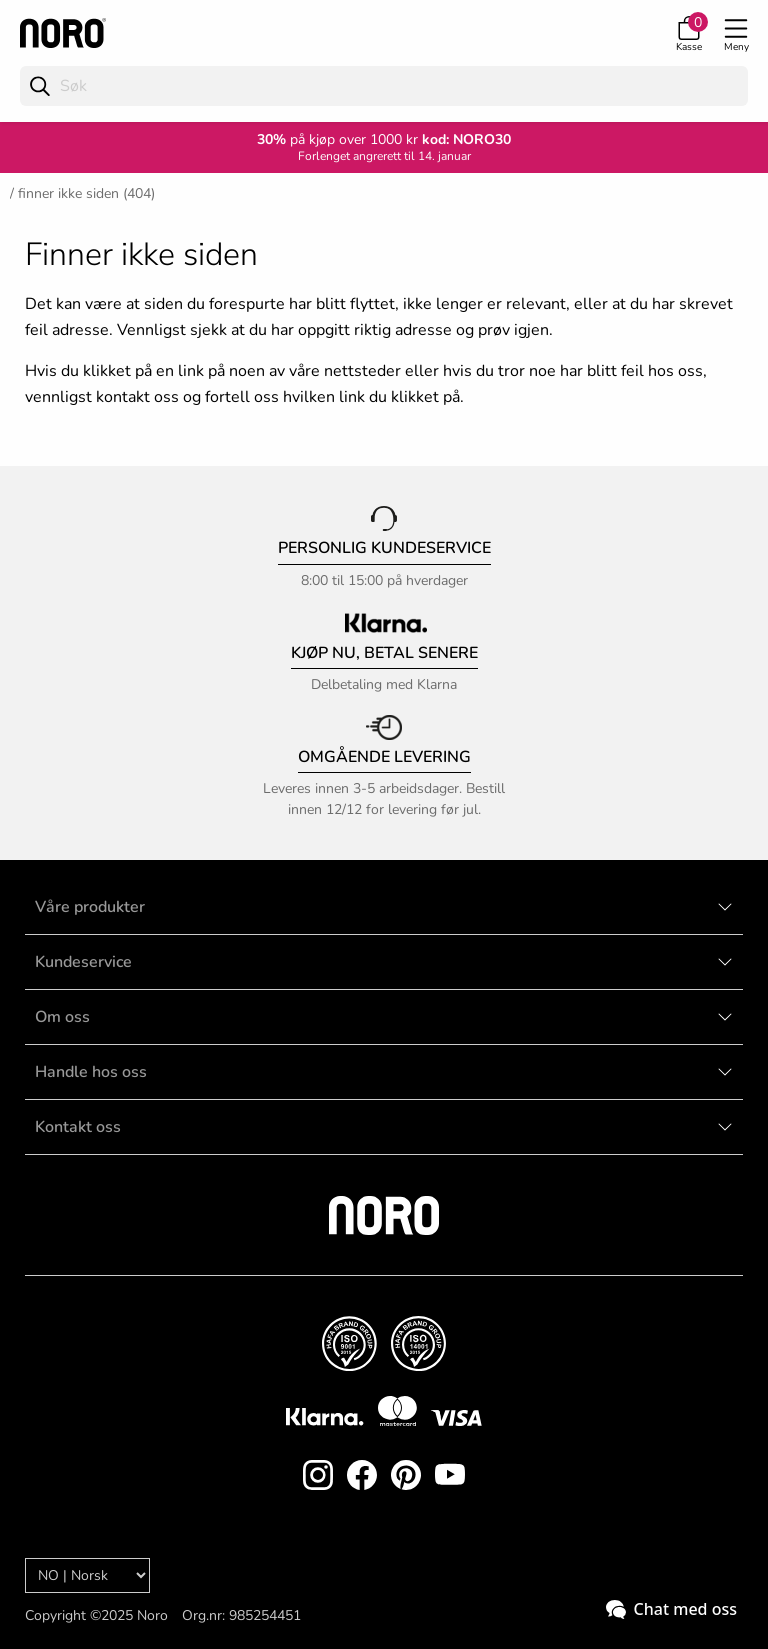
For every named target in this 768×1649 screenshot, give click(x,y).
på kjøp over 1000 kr (337, 139)
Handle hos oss (91, 1072)
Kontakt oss (78, 1127)
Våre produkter (90, 907)
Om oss (62, 1017)
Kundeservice (83, 962)
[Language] (87, 1575)
